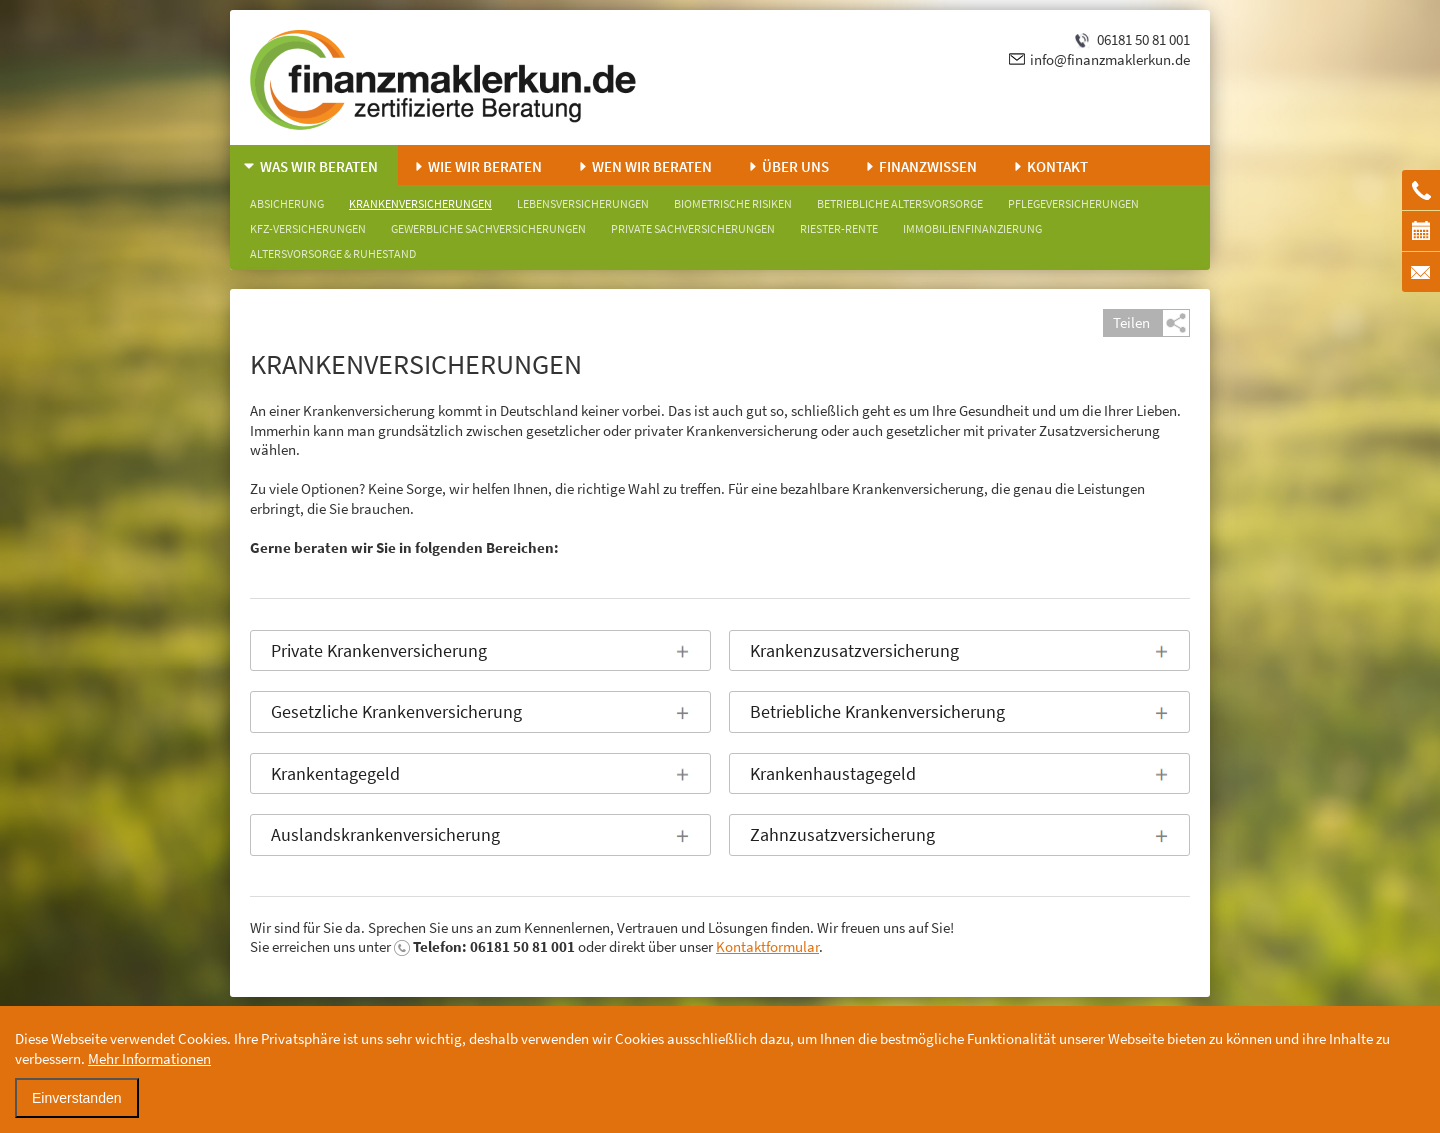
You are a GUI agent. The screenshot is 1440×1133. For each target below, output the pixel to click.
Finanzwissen (928, 166)
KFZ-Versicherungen (308, 228)
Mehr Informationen (149, 1058)
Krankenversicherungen (420, 203)
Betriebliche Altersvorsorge (900, 203)
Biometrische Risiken (733, 203)
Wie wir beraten (485, 166)
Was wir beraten (319, 166)
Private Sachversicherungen (693, 228)
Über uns (795, 166)
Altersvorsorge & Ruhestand (333, 253)
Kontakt (1057, 166)
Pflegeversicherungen (1073, 203)
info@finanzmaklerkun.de (1110, 59)
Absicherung (287, 203)
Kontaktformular (767, 946)
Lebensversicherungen (583, 203)
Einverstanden (77, 1098)
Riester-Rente (839, 228)
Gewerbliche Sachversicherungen (488, 228)
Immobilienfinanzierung (972, 228)
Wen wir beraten (652, 166)
